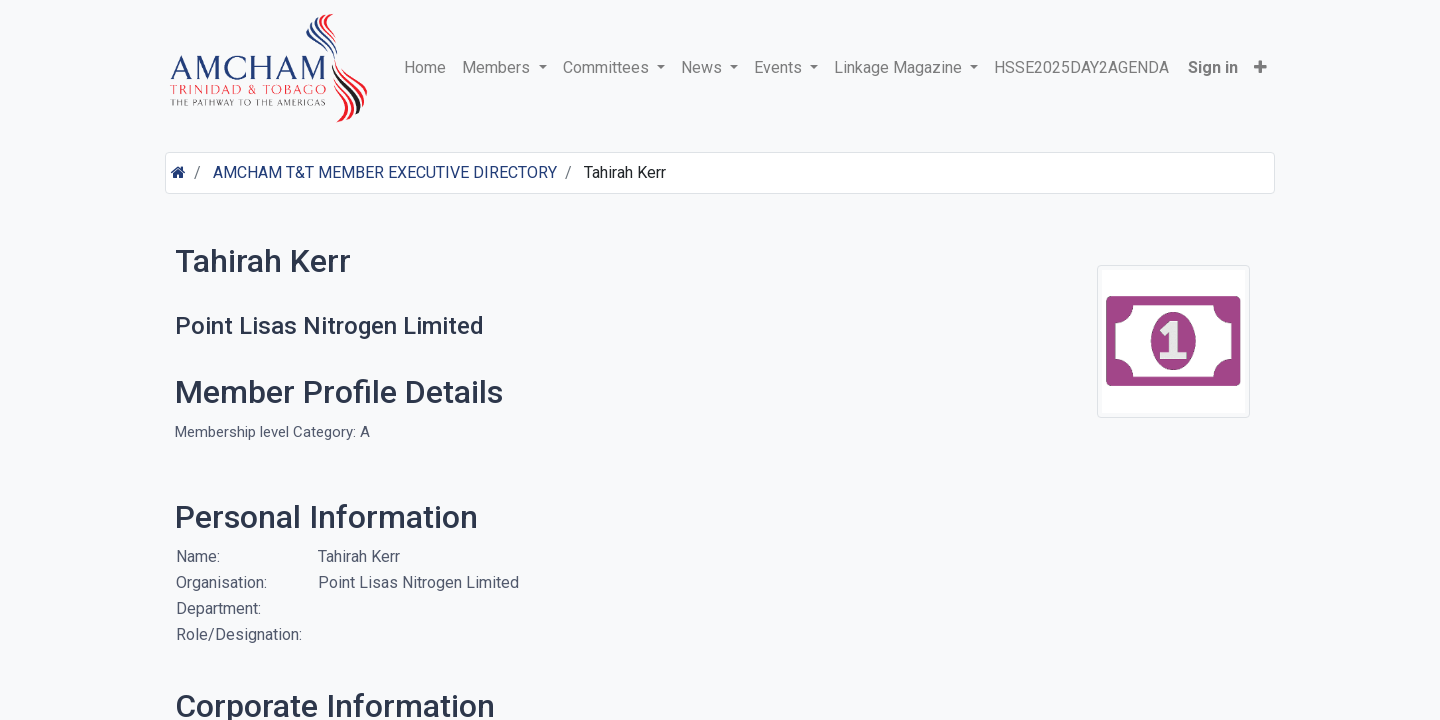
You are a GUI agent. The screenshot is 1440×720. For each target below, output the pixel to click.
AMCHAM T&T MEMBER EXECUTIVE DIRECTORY (385, 172)
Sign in (1213, 67)
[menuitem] (425, 68)
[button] (1260, 68)
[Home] (178, 172)
